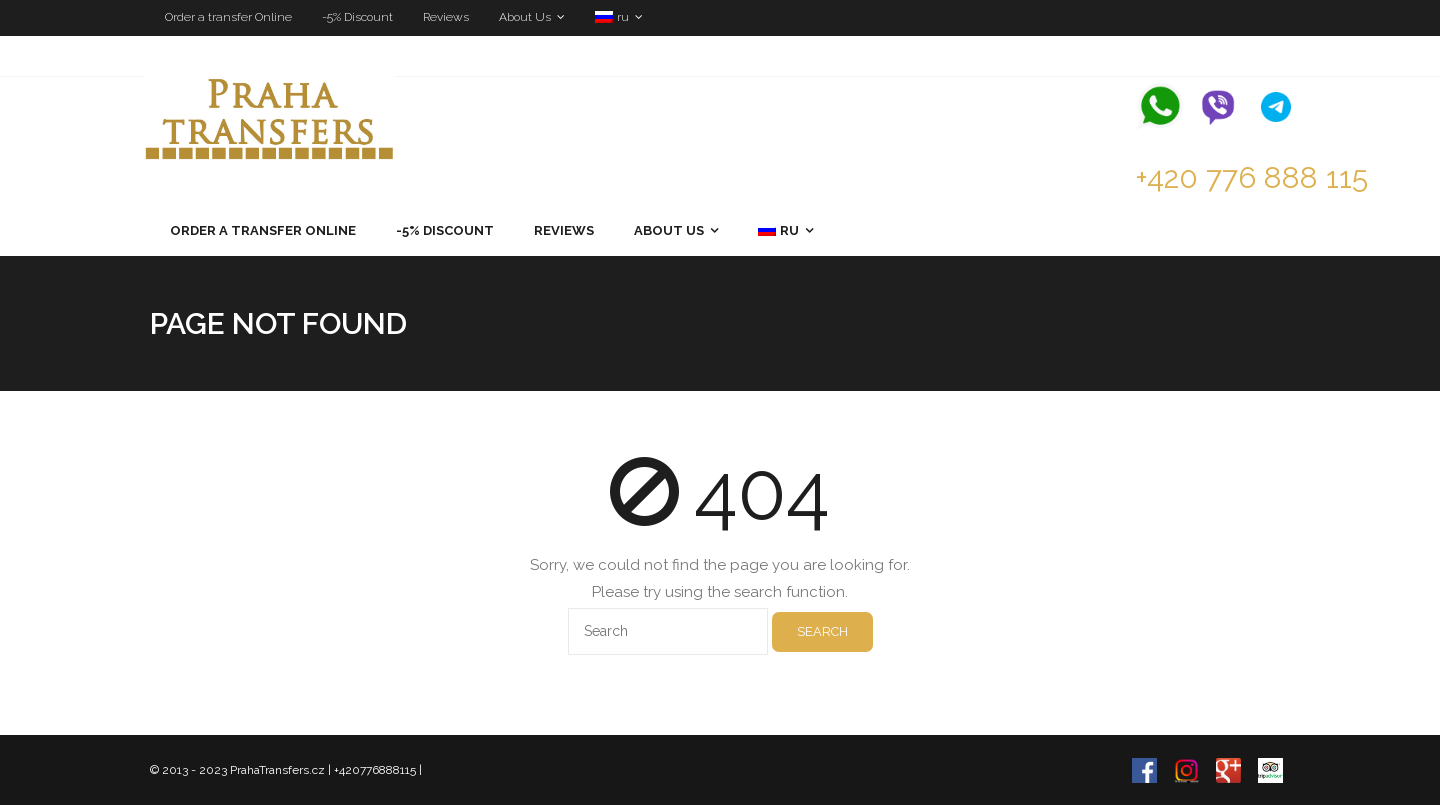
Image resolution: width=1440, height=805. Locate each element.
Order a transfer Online (228, 17)
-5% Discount (357, 17)
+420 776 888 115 (1251, 177)
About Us (525, 17)
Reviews (446, 17)
